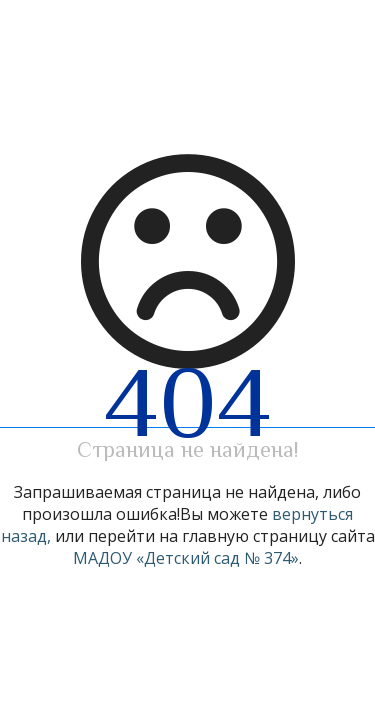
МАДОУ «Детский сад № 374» (186, 558)
